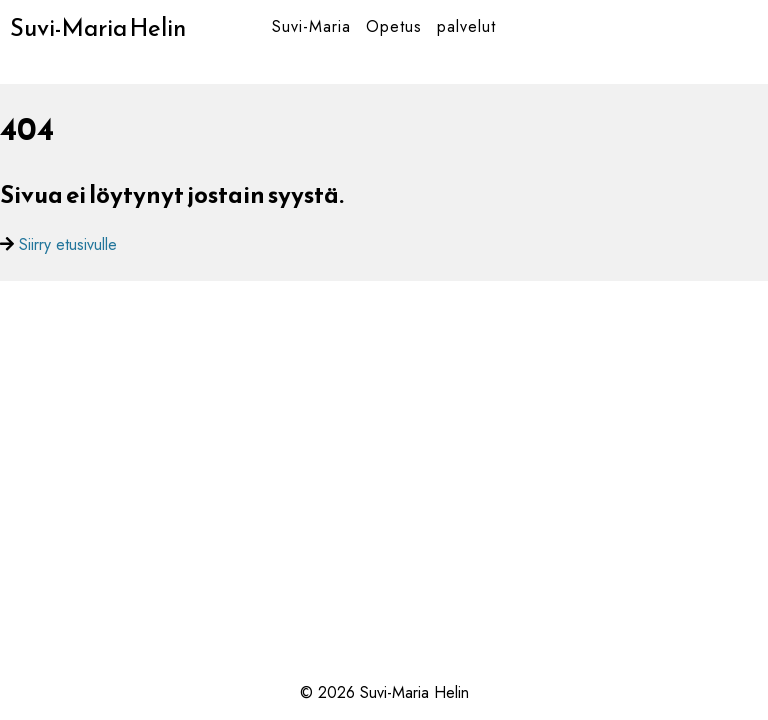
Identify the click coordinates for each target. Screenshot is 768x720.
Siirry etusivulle (68, 244)
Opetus (394, 26)
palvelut (466, 26)
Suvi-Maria (311, 26)
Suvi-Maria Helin (98, 28)
